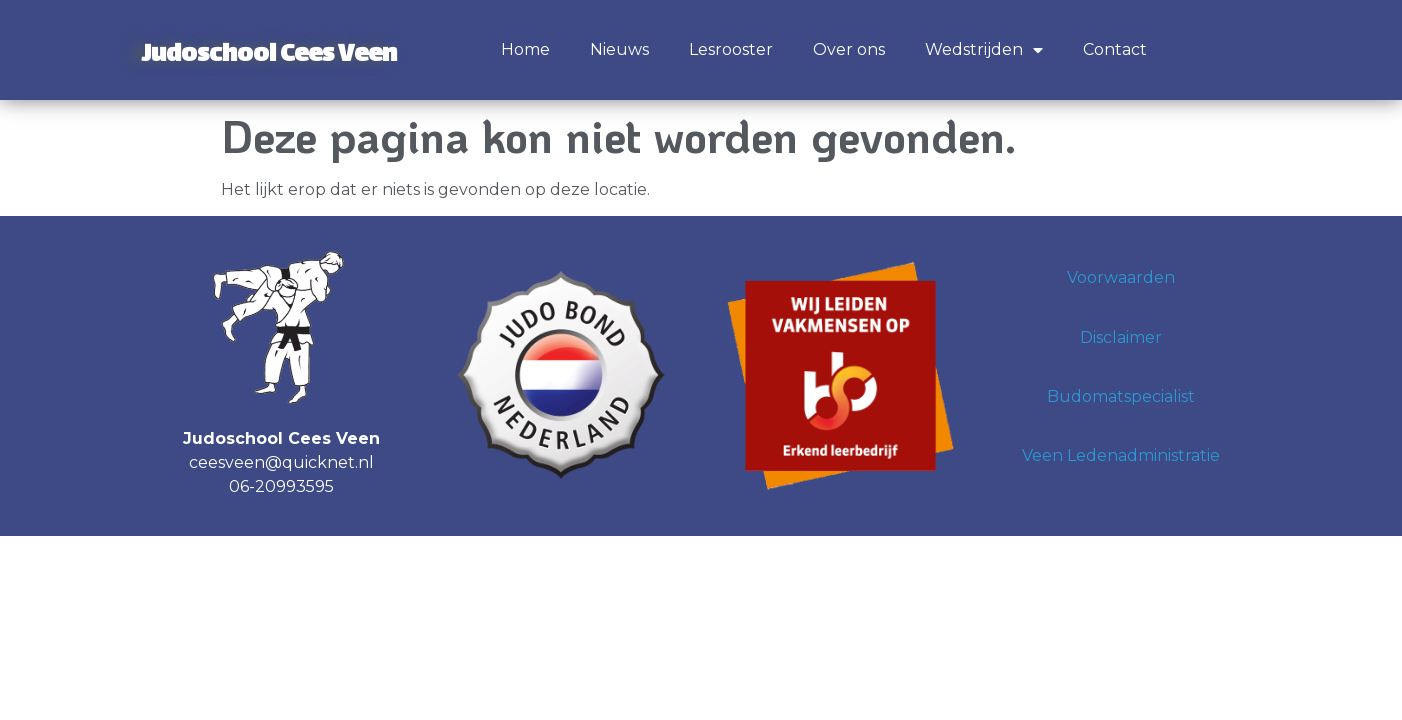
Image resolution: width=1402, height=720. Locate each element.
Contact (1115, 49)
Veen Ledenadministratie (1121, 455)
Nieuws (619, 49)
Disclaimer (1121, 337)
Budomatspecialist (1121, 396)
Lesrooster (731, 49)
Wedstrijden (984, 50)
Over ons (849, 49)
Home (525, 49)
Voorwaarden (1121, 277)
